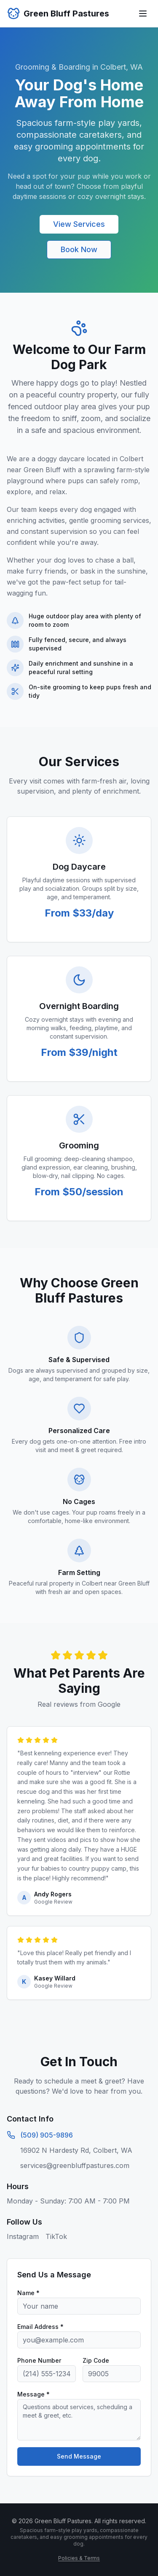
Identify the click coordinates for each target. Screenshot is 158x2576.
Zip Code (96, 2360)
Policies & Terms (79, 2558)
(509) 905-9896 (46, 2135)
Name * (28, 2292)
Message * (33, 2394)
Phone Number (39, 2360)
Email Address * (40, 2326)
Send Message (79, 2456)
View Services (79, 224)
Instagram (23, 2236)
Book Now (79, 249)
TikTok (56, 2236)
